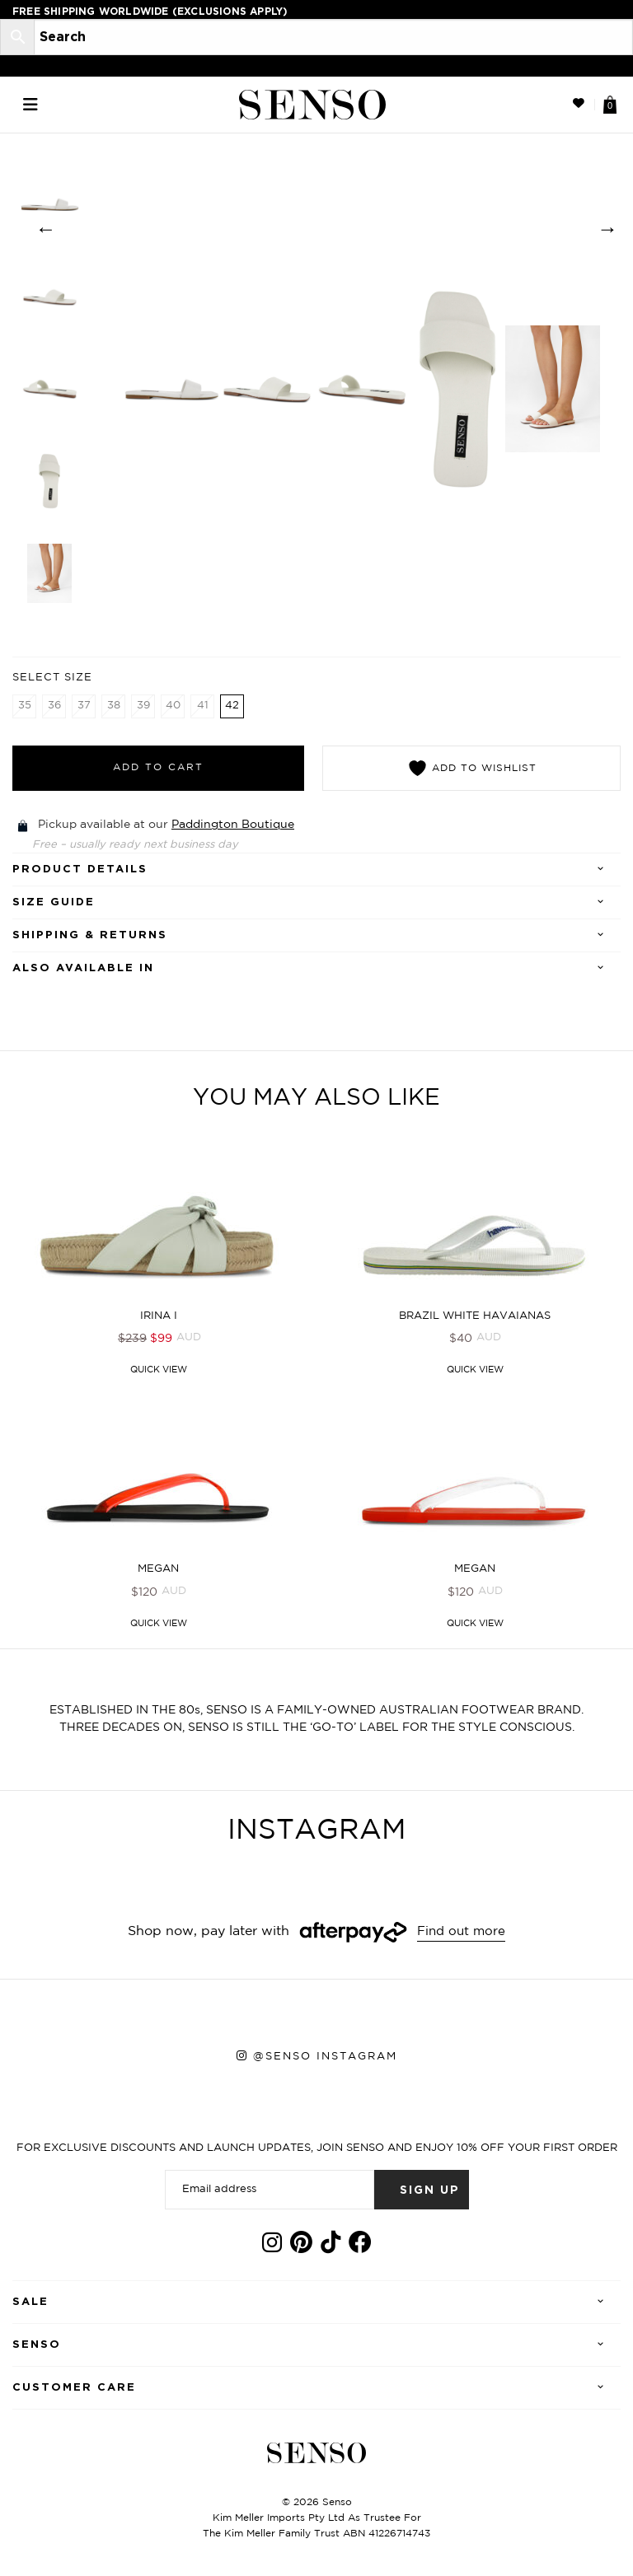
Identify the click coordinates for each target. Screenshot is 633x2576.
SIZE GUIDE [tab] (53, 906)
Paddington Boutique (232, 829)
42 (232, 708)
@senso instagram (325, 2063)
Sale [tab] (30, 2308)
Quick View (158, 1376)
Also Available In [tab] (83, 972)
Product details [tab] (80, 873)
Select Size (52, 681)
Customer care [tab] (74, 2394)
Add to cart (158, 771)
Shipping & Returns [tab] (89, 939)
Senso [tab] (36, 2351)
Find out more (461, 1938)
